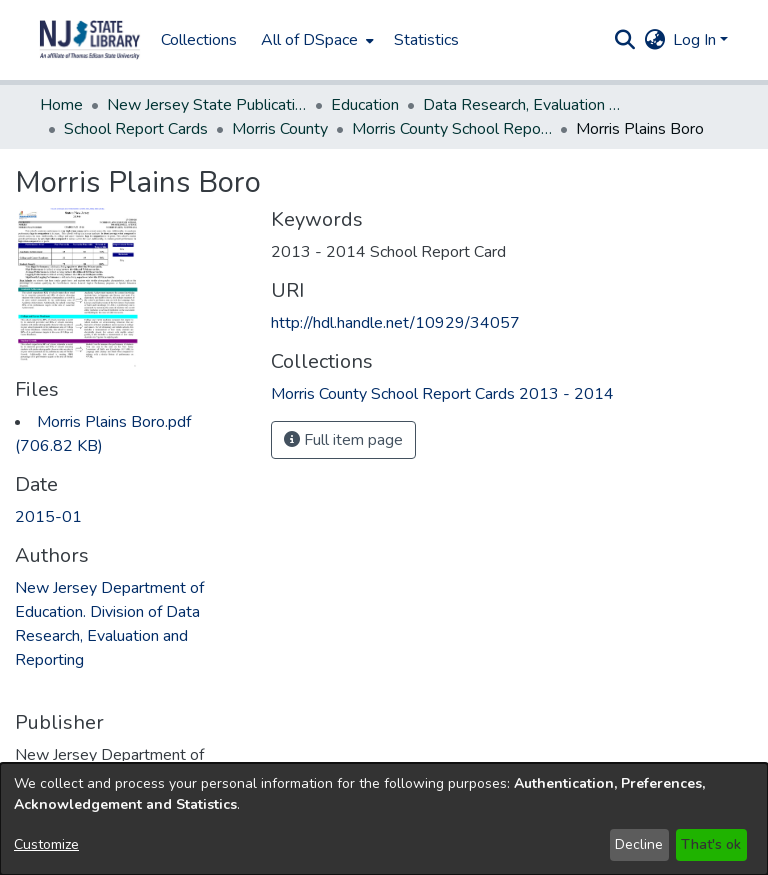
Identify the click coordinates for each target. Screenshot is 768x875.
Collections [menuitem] (199, 40)
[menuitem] (315, 40)
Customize (46, 844)
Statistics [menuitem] (426, 40)
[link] (442, 394)
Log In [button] (696, 40)
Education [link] (365, 105)
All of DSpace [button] (309, 40)
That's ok (711, 844)
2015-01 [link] (48, 517)
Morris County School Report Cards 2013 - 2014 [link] (452, 129)
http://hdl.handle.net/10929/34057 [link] (395, 323)
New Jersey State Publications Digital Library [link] (207, 105)
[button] (90, 40)
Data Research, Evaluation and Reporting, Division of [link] (523, 105)
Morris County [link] (280, 129)
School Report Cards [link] (136, 129)
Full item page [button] (343, 440)
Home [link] (61, 105)
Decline (639, 844)
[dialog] (384, 819)
